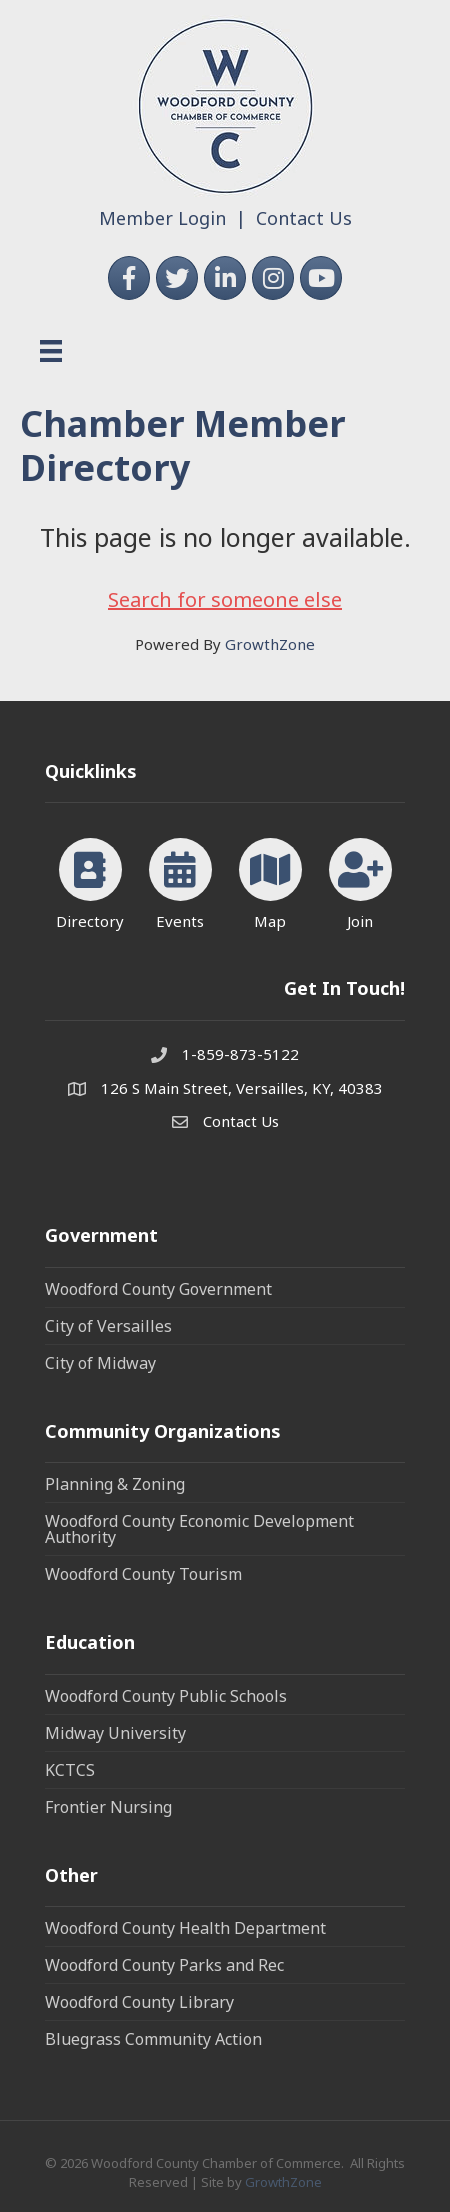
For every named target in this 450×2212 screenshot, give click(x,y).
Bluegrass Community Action (153, 2039)
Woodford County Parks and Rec (164, 1965)
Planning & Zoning (115, 1484)
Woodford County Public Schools (166, 1696)
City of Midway (100, 1363)
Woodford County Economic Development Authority (199, 1529)
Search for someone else (225, 599)
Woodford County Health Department (185, 1928)
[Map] (270, 880)
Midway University (115, 1733)
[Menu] (51, 351)
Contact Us (304, 218)
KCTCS (70, 1770)
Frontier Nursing (108, 1807)
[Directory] (90, 880)
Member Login (162, 218)
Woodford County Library (139, 2002)
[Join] (360, 880)
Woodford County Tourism (143, 1574)
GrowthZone (270, 644)
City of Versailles (108, 1326)
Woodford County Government (158, 1289)
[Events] (180, 880)
